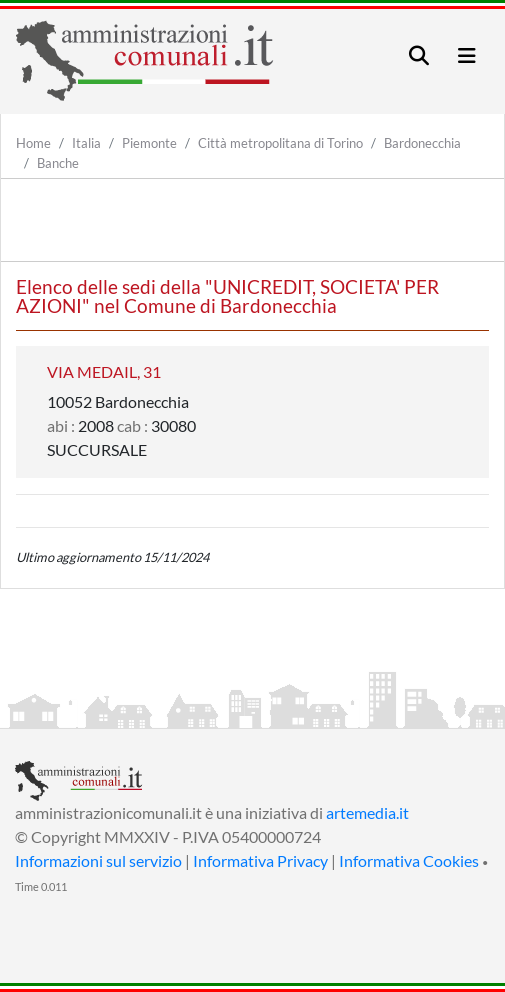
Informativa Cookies (409, 860)
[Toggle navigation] (419, 55)
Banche (58, 163)
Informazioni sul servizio (98, 860)
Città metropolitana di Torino (280, 143)
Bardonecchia (422, 143)
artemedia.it (367, 812)
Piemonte (149, 143)
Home (33, 143)
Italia (86, 143)
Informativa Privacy (260, 860)
